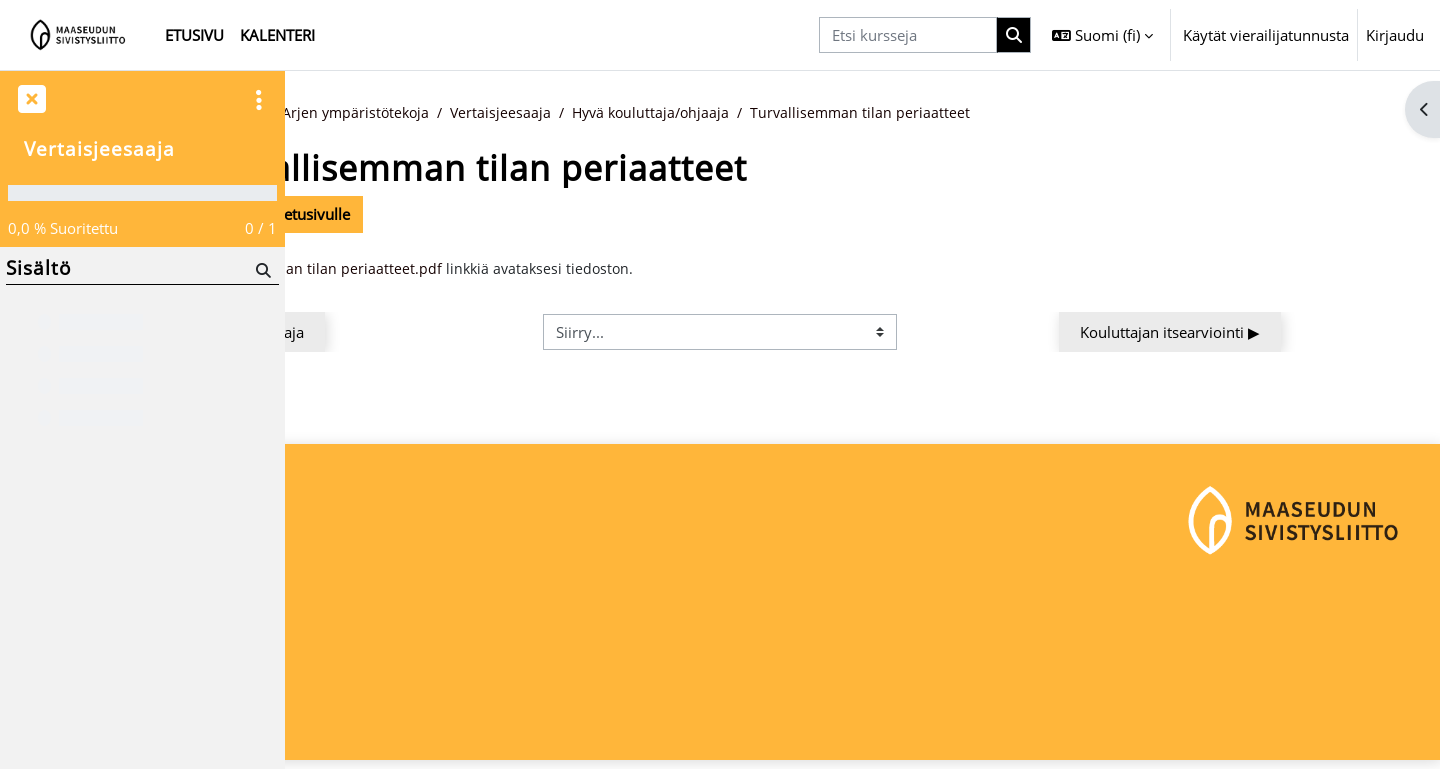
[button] (1102, 35)
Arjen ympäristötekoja (526, 113)
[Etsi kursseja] (908, 35)
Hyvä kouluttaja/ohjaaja (831, 113)
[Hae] (261, 269)
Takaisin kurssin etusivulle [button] (418, 215)
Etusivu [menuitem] (194, 35)
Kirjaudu (1395, 35)
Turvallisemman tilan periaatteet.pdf (487, 270)
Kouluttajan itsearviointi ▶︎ (1290, 333)
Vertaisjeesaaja (676, 113)
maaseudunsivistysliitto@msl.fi (406, 695)
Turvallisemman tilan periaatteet (1046, 113)
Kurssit (404, 113)
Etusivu (334, 113)
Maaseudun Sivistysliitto (383, 628)
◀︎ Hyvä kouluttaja (407, 333)
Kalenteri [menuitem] (277, 35)
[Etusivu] (78, 35)
